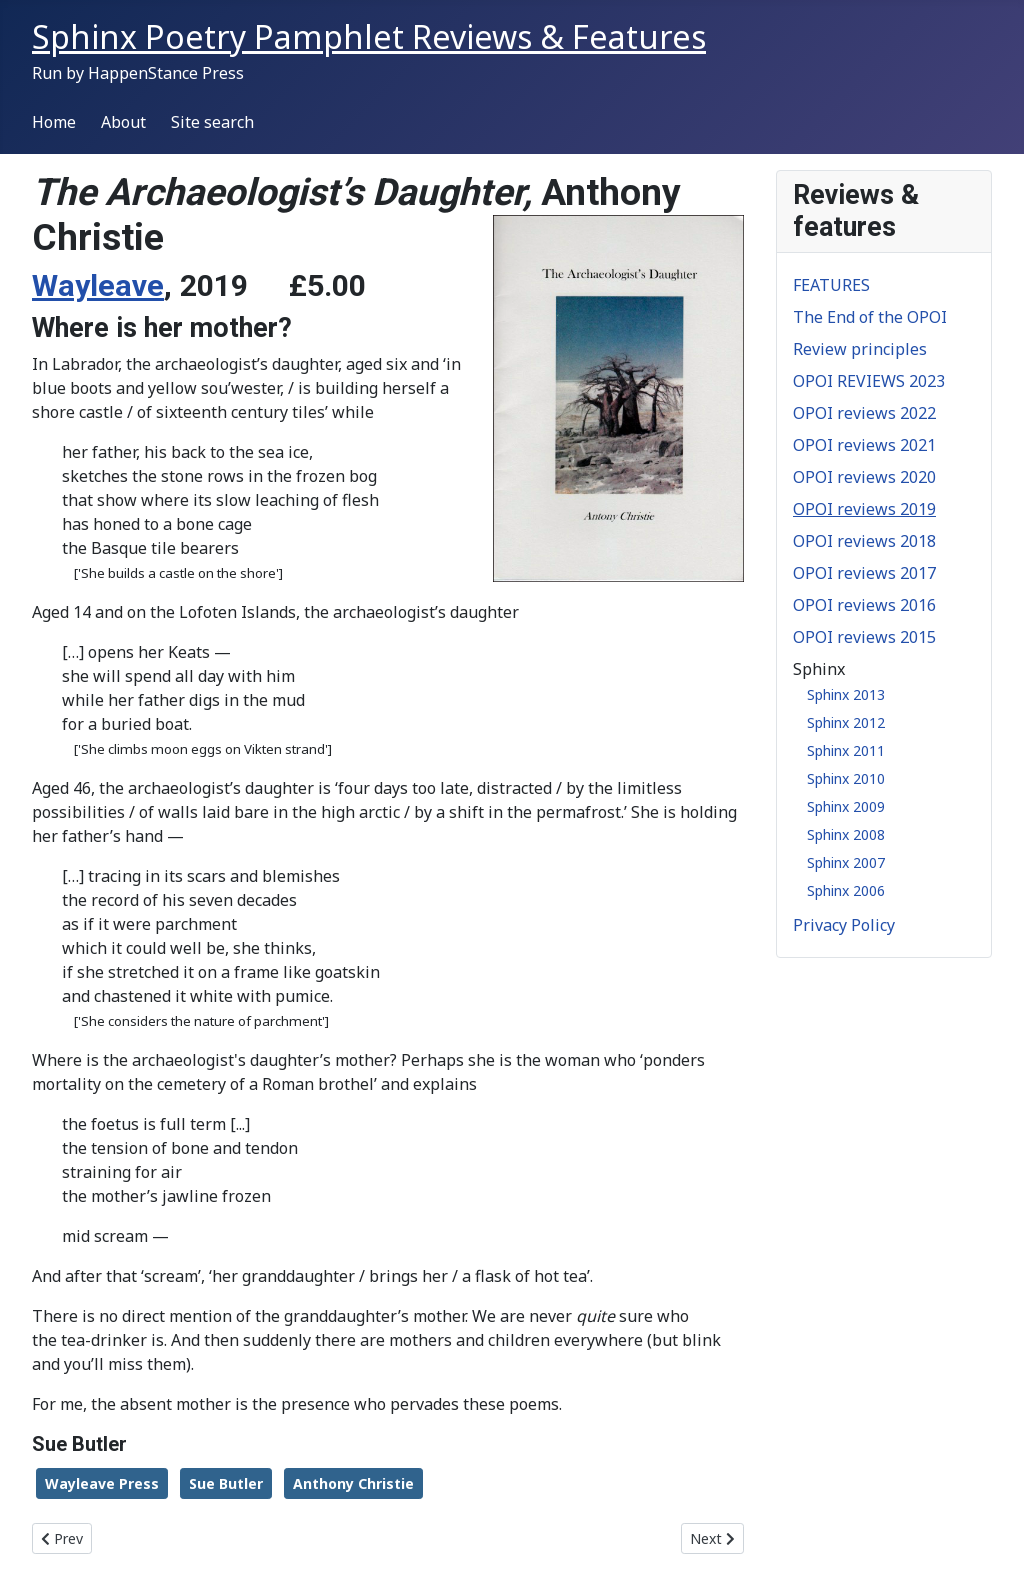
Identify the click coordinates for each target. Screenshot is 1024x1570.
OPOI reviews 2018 (864, 541)
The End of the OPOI (870, 317)
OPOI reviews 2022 (864, 413)
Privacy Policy (844, 925)
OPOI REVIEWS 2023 (869, 381)
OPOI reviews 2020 (864, 477)
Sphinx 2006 (846, 890)
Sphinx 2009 (846, 806)
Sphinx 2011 (846, 750)
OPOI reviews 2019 (864, 509)
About (123, 122)
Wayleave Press (102, 1483)
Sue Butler (226, 1483)
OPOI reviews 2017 (864, 573)
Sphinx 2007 (846, 862)
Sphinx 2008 (846, 834)
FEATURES (831, 285)
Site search (212, 122)
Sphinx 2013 (846, 694)
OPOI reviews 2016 (864, 605)
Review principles (860, 349)
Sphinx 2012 (846, 722)
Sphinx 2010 (846, 778)
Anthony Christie (353, 1483)
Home (54, 122)
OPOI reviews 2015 (864, 637)
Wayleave (98, 285)
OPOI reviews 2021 (864, 445)
